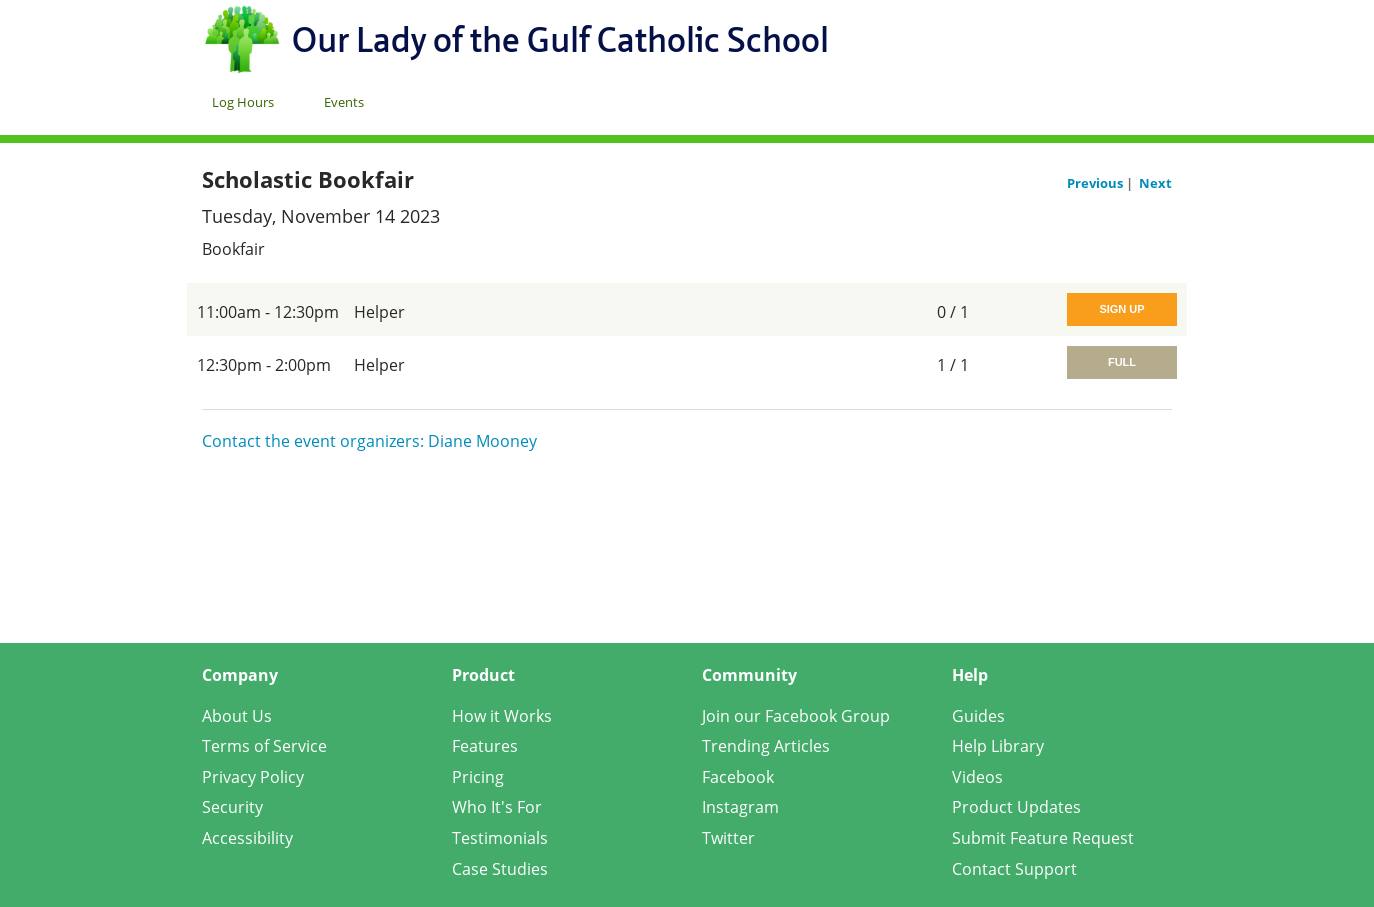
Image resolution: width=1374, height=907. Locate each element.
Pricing (478, 777)
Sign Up (1121, 309)
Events (344, 102)
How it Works (502, 716)
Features (485, 746)
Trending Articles (766, 746)
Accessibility (247, 838)
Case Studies (500, 869)
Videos (977, 777)
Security (232, 807)
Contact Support (1014, 869)
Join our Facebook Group (796, 716)
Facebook (738, 777)
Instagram (740, 807)
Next (1155, 183)
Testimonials (500, 838)
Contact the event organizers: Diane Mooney (369, 441)
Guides (978, 716)
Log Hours (243, 102)
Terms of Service (264, 746)
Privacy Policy (253, 777)
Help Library (998, 746)
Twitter (728, 838)
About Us (237, 716)
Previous (1096, 183)
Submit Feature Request (1043, 838)
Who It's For (497, 807)
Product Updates (1016, 807)
